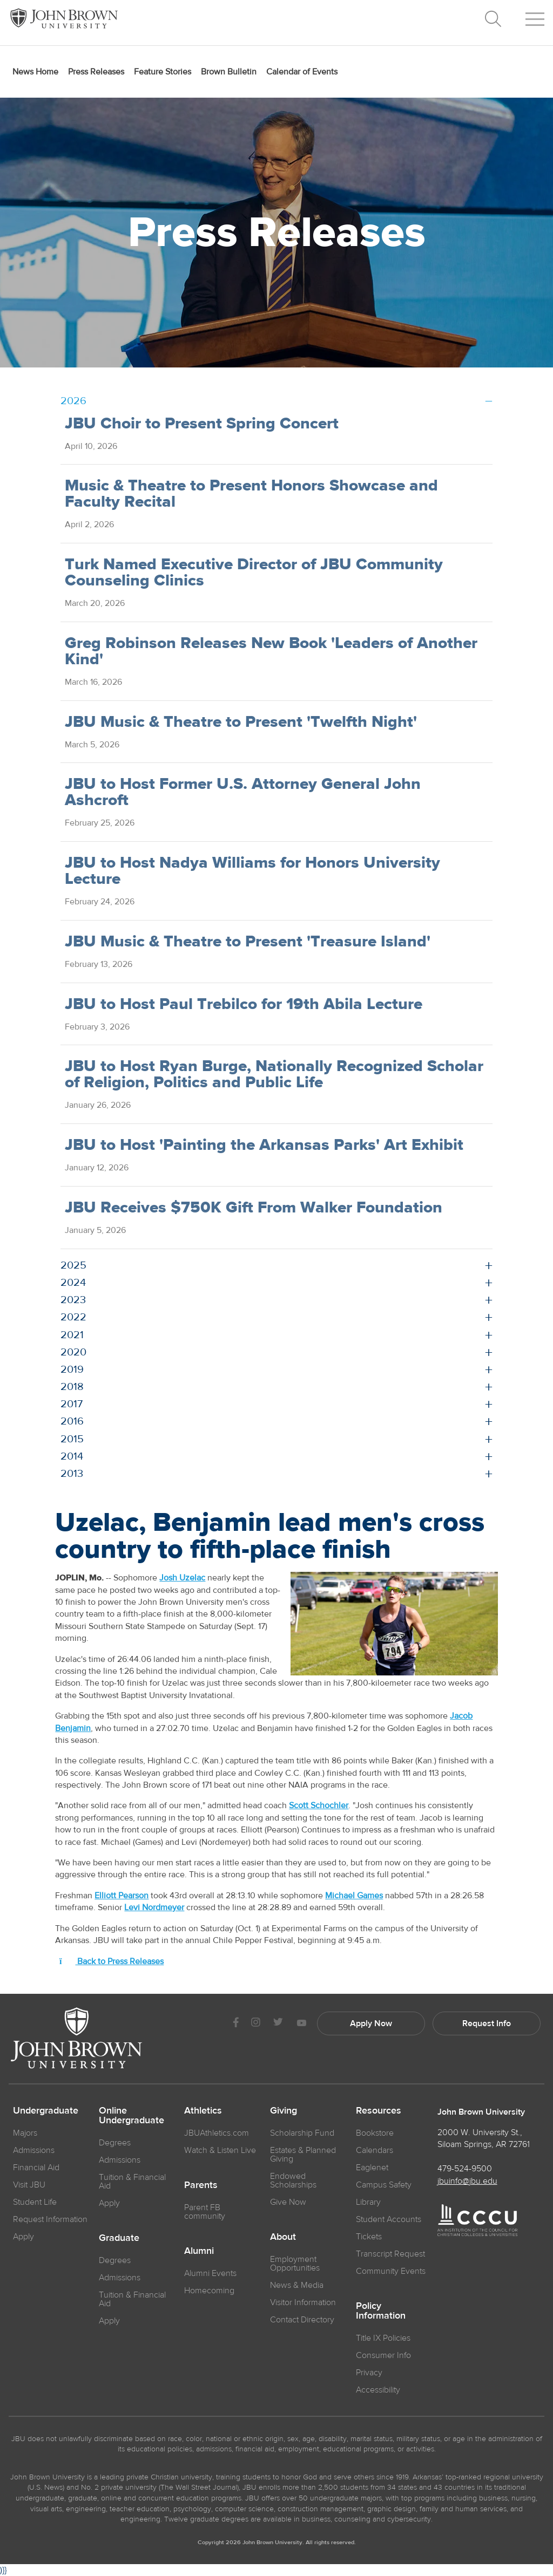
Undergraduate (45, 2111)
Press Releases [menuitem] (96, 71)
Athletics (203, 2111)
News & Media (296, 2285)
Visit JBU (29, 2184)
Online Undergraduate (131, 2115)
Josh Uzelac (182, 1577)
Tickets (369, 2236)
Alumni (199, 2251)
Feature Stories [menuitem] (162, 71)
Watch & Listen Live (220, 2150)
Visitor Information (303, 2302)
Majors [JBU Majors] (25, 2133)
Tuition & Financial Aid (132, 2181)
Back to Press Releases (111, 1961)
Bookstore (375, 2133)
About (283, 2237)
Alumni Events (210, 2273)
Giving (283, 2111)
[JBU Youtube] (301, 2023)
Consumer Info (383, 2355)
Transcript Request (390, 2254)
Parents (201, 2185)
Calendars (374, 2150)
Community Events (391, 2271)
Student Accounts (388, 2219)
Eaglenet (372, 2167)
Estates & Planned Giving (303, 2154)
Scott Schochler (318, 1805)
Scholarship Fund (302, 2133)
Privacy (369, 2372)
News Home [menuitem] (35, 71)
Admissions (119, 2160)
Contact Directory (302, 2319)
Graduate (119, 2238)
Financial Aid (36, 2167)
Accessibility (378, 2390)
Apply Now (371, 2023)
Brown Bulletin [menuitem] (229, 71)
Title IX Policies (383, 2338)
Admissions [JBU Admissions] (34, 2150)
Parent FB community (204, 2211)
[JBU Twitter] (277, 2023)
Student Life (35, 2202)
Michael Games (354, 1895)
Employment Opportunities (295, 2263)
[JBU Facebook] (236, 2023)
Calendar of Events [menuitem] (302, 71)
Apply (23, 2236)
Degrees (115, 2142)
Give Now (288, 2202)
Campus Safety (384, 2184)
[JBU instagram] (255, 2023)
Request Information (50, 2219)
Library (368, 2202)
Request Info (486, 2023)
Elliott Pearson (122, 1895)
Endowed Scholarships (293, 2180)
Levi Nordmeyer (154, 1907)
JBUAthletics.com (216, 2133)
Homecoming (209, 2290)
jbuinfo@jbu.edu (467, 2181)
